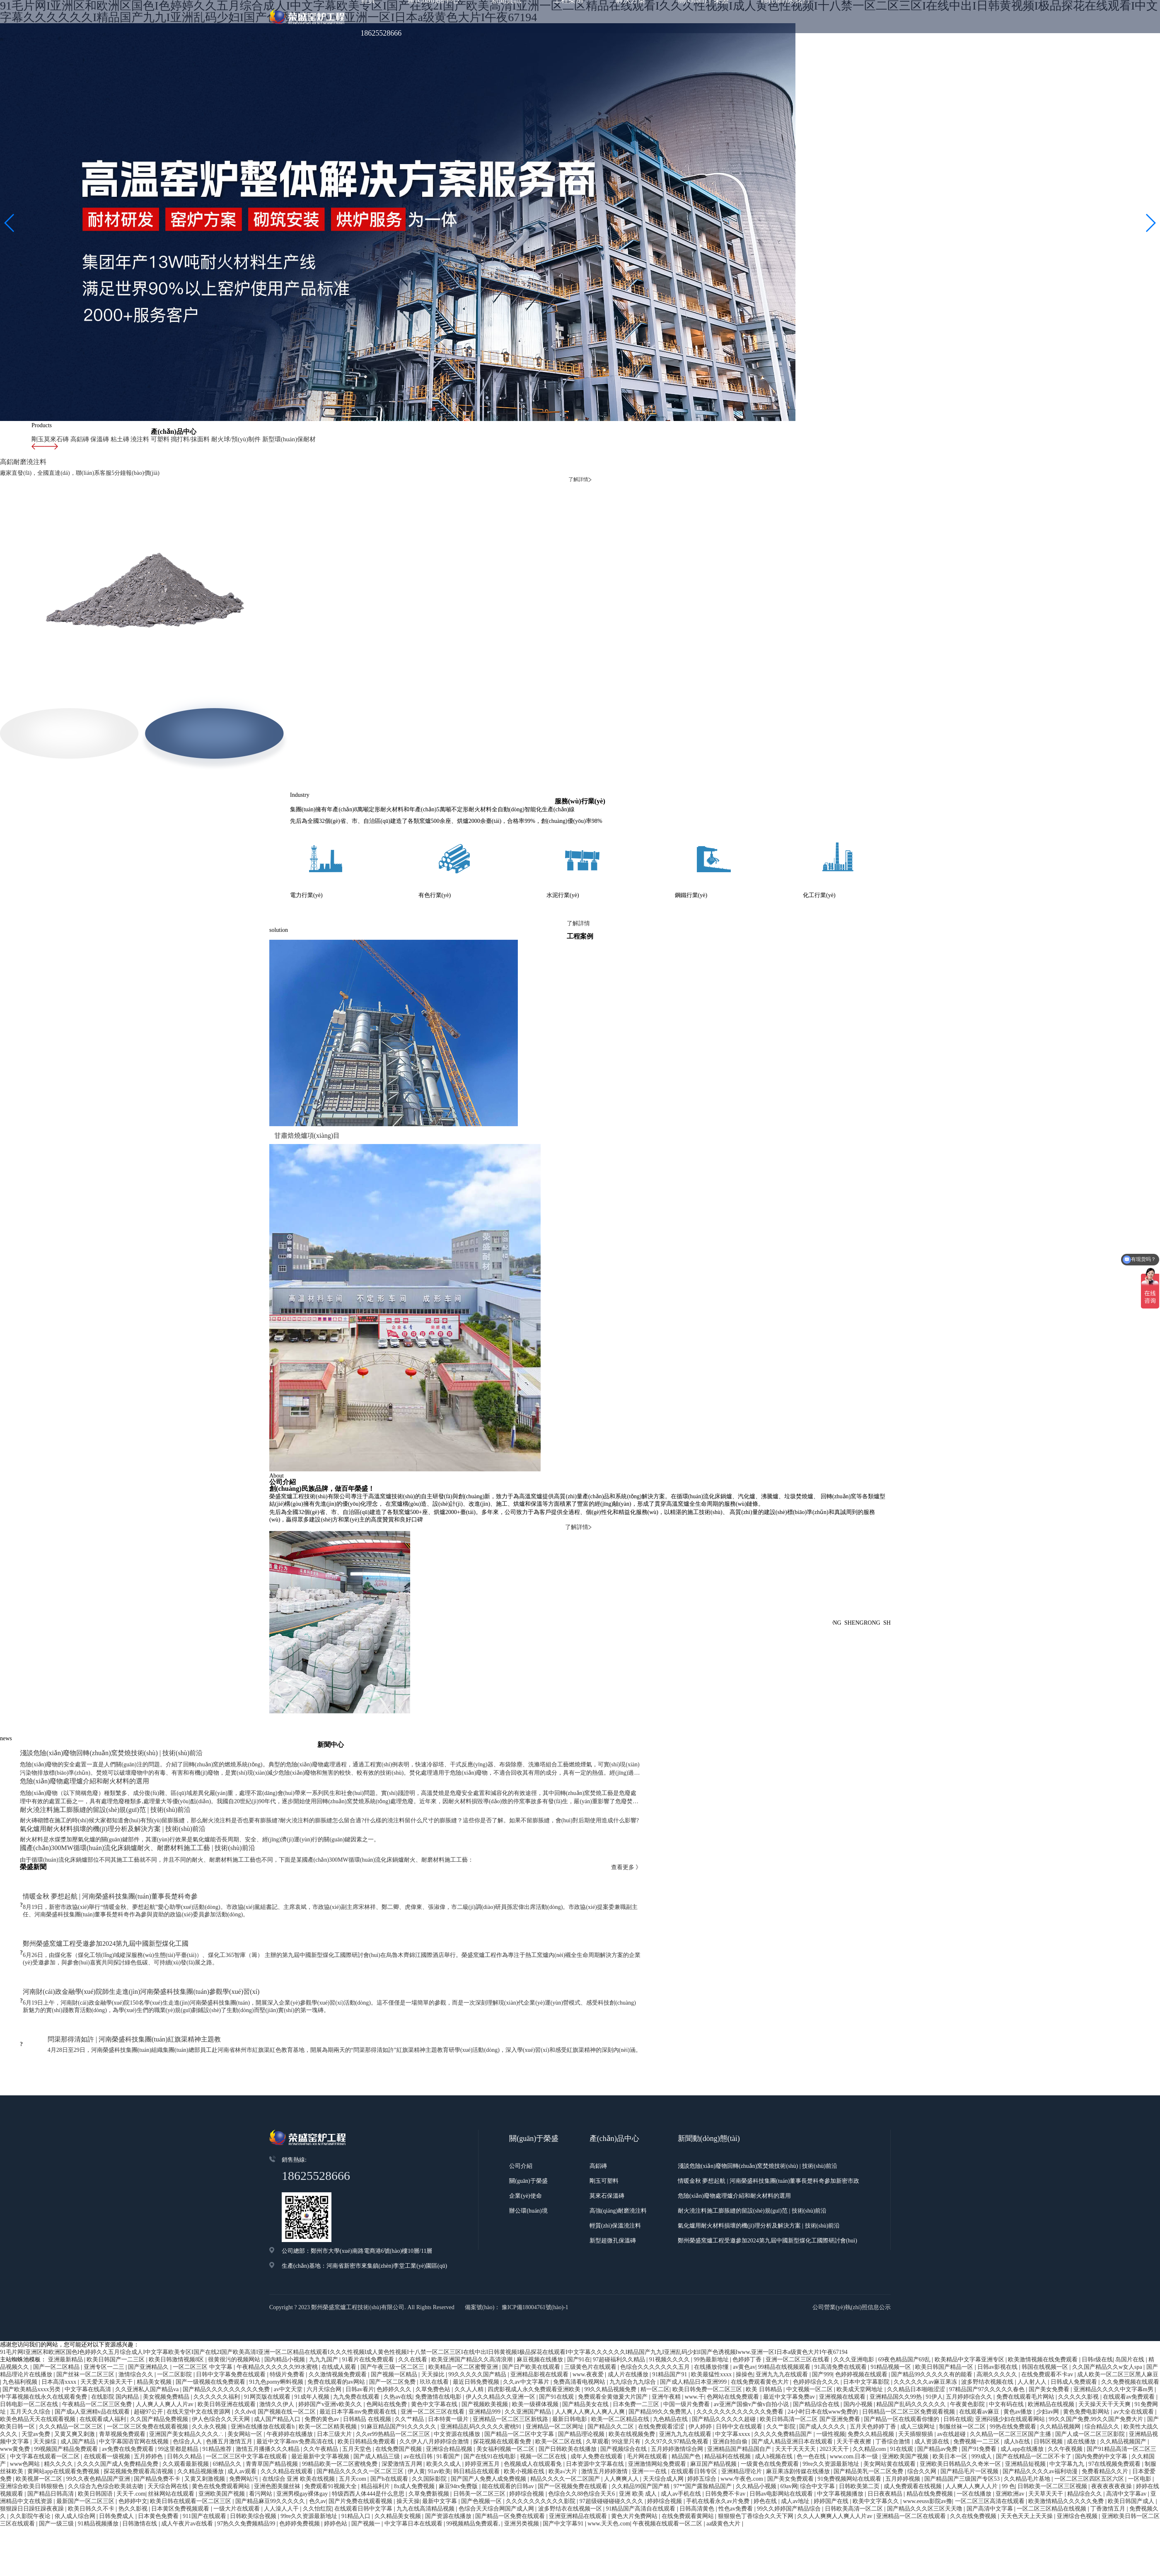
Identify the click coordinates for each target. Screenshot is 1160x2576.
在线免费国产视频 (399, 2405)
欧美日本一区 (951, 2412)
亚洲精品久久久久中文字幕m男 (1114, 2345)
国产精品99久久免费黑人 (661, 2367)
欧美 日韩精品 (764, 2345)
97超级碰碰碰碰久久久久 (612, 2457)
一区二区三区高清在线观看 (990, 2457)
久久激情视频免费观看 (338, 2330)
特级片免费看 (288, 2330)
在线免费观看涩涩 (662, 2382)
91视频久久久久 (670, 2315)
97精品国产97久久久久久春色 (987, 2345)
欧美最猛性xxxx (712, 2330)
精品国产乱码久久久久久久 (911, 2360)
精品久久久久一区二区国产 (566, 2434)
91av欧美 (439, 2427)
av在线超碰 (952, 2390)
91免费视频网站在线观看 (850, 2434)
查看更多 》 (626, 1832)
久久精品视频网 (1061, 2382)
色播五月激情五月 (230, 2397)
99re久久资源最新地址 (831, 2419)
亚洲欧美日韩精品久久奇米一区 (961, 2419)
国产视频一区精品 (395, 2330)
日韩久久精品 (185, 2412)
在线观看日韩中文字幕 (364, 2464)
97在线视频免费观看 (1115, 2419)
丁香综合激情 (893, 2397)
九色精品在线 (671, 2375)
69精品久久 (228, 2419)
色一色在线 (812, 2412)
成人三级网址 (918, 2382)
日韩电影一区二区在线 (30, 2360)
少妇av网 (1048, 2367)
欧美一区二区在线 (559, 2397)
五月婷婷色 (149, 2412)
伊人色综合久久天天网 (221, 2375)
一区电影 (1140, 2434)
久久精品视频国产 (1124, 2397)
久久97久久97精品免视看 (677, 2397)
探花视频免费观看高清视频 (139, 2427)
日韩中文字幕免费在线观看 (231, 2330)
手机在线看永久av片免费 (718, 2457)
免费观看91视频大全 (331, 2442)
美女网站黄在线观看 (890, 2419)
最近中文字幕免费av (790, 2352)
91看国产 (449, 2412)
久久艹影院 (781, 2382)
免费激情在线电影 (439, 2352)
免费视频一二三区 (977, 2397)
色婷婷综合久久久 (817, 2337)
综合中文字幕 (818, 2442)
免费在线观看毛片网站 (1026, 2352)
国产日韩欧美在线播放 (568, 2405)
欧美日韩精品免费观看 (367, 2397)
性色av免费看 (736, 2464)
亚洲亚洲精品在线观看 (579, 2472)
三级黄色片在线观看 (591, 2323)
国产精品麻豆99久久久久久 (271, 2457)
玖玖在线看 (435, 2337)
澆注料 (133, 438)
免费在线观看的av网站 (337, 2337)
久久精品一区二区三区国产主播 (1011, 2390)
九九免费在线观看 (357, 2352)
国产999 (822, 2330)
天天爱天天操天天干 (107, 2337)
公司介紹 (520, 2122)
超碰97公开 (149, 2367)
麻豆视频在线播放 (541, 2315)
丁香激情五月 (1108, 2464)
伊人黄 (416, 2427)
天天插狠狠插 (916, 2390)
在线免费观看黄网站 (688, 2472)
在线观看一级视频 (108, 2412)
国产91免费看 (980, 2405)
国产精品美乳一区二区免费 (869, 2427)
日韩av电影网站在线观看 (781, 2449)
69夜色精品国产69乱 (905, 2315)
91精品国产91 (670, 2330)
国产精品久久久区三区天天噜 (925, 2464)
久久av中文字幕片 (527, 2337)
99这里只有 (626, 2397)
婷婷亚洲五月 (483, 2419)
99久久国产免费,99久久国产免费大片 (1096, 2375)
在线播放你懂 (712, 2323)
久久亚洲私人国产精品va (147, 2345)
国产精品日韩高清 (51, 2449)
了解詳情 (580, 909)
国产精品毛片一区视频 (970, 2427)
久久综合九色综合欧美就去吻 (106, 2442)
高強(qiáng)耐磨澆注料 (618, 2166)
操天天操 (408, 2457)
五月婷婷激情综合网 (678, 2405)
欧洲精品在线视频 (1052, 2360)
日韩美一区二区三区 (480, 2449)
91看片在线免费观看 (369, 2315)
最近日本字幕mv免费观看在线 (358, 2367)
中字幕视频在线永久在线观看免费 (44, 2352)
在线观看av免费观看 (1129, 2352)
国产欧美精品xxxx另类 (32, 2345)
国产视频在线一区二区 (287, 2367)
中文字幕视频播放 (841, 2449)
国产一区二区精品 (57, 2323)
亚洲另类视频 (522, 2479)
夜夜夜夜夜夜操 (1112, 2442)
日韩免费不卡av (726, 2449)
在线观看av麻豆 (980, 2367)
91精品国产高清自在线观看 (641, 2464)
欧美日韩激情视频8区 (177, 2315)
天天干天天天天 (796, 2405)
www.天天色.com (608, 2479)
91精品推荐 (218, 2405)
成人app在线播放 (1023, 2405)
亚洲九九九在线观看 (783, 2330)
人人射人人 (1032, 2337)
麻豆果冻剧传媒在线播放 (798, 2427)
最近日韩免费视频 (477, 2337)
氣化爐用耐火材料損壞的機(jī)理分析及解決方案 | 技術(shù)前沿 (759, 2181)
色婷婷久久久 (395, 2345)
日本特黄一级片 (449, 2375)
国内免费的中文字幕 (1102, 2412)
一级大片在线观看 (237, 2464)
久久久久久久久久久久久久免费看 (740, 2367)
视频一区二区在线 (544, 2412)
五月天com (353, 2434)
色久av (317, 2457)
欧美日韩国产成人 (1132, 2457)
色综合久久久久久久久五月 (655, 2323)
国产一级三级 (57, 2479)
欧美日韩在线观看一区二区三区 (191, 2457)
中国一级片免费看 (687, 2360)
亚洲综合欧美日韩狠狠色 (32, 2442)
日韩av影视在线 (998, 2323)
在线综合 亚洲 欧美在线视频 (299, 2434)
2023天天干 (835, 2405)
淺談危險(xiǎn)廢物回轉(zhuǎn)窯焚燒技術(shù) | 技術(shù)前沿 (757, 2122)
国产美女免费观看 (791, 2434)
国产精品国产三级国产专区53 (962, 2434)
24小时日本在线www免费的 (824, 2367)
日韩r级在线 (1097, 2315)
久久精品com (870, 2405)
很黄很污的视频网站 (235, 2315)
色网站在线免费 (387, 2360)
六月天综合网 (325, 2345)
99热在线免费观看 (1014, 2382)
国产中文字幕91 (564, 2479)
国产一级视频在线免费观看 (211, 2337)
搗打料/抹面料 (180, 438)
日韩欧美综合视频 (254, 2472)
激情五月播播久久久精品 (268, 2405)
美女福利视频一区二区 (506, 2405)
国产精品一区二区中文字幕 (520, 2390)
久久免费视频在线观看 (1130, 2337)
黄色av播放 (1018, 2367)
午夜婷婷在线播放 (290, 2390)
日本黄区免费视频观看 (181, 2464)
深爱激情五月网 (403, 2419)
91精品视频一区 (891, 2323)
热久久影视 (133, 2464)
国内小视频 (858, 2360)
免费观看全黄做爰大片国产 (613, 2352)
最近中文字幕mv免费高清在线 (295, 2397)
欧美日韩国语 (96, 2449)
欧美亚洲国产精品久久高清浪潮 (472, 2315)
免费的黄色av (322, 2375)
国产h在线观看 (390, 2434)
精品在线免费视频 (930, 2449)
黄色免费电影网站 (1087, 2367)
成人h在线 (1018, 2397)
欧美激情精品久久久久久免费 (1066, 2457)
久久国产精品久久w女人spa (1107, 2323)
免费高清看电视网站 (580, 2337)
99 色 (1008, 2442)
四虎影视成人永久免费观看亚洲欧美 (535, 2345)
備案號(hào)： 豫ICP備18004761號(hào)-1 (516, 2263)
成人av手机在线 (682, 2449)
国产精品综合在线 (817, 2360)
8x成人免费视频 (415, 2442)
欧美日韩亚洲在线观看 (227, 2360)
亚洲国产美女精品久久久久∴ (187, 2390)
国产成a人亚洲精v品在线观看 (93, 2367)
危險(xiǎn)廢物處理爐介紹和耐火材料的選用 (734, 2151)
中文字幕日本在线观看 (414, 2479)
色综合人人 (188, 2397)
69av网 (788, 2442)
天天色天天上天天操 (1027, 2472)
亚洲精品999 (485, 2367)
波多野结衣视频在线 (988, 2337)
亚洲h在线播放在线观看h (263, 2382)
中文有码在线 (1007, 2360)
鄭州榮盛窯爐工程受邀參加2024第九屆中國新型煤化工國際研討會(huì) (767, 2196)
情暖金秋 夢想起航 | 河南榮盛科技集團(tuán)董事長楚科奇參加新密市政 (769, 2136)
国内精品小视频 (285, 2315)
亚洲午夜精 (667, 2352)
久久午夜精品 (321, 2405)
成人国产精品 (78, 2397)
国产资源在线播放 (449, 2472)
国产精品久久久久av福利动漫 (1041, 2427)
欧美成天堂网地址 (860, 2345)
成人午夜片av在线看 (188, 2479)
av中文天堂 (289, 2345)
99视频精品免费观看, (473, 2479)
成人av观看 (242, 2427)
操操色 (744, 2330)
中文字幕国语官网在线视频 (134, 2397)
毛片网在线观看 (648, 2412)
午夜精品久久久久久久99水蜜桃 (278, 2323)
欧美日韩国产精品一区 (945, 2323)
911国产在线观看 (205, 2472)
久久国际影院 (430, 2434)
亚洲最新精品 (66, 2315)
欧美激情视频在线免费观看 (1043, 2315)
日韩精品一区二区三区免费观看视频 (909, 2367)
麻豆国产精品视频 (714, 2419)
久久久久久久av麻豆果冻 (926, 2337)
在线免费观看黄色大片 (760, 2337)
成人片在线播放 (629, 2330)
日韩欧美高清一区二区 (855, 2464)
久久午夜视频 (1066, 2405)
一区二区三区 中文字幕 (203, 2323)
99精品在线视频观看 (785, 2323)
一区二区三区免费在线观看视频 (148, 2382)
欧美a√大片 (564, 2427)
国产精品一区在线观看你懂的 (902, 2375)
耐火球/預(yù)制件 (223, 438)
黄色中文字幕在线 (435, 2360)
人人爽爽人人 (622, 2434)
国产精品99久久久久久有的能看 (932, 2330)
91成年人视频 (313, 2352)
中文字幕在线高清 (89, 2345)
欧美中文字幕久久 (877, 2457)
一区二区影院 (175, 2330)
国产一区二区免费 (393, 2337)
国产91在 (578, 2315)
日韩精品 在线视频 (367, 2375)
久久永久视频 (210, 2382)
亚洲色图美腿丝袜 (278, 2442)
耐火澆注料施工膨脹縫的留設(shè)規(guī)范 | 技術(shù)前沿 (752, 2166)
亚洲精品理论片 (742, 2427)
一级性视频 (830, 2390)
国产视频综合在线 (624, 2405)
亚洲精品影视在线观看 (540, 2330)
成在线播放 (1082, 2397)
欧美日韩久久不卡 (92, 2464)
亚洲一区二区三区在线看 (798, 2315)
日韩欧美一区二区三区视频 (1053, 2442)
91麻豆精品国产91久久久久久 (399, 2382)
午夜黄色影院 (968, 2360)
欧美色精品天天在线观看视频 (38, 2375)
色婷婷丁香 (747, 2315)
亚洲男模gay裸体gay (302, 2449)
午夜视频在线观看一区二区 (668, 2479)
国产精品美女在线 (586, 2360)
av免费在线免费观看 (128, 2405)
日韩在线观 (957, 2375)
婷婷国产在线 (832, 2457)
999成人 (982, 2412)
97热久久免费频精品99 (247, 2479)
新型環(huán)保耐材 (272, 438)
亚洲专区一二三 (105, 2323)
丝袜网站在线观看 (172, 2449)
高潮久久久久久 (997, 2330)
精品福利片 (376, 2442)
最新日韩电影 (570, 2375)
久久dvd (244, 2367)
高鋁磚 (76, 438)
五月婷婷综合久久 (970, 2352)
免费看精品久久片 (1106, 2427)
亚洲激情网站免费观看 (658, 2419)
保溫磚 (95, 438)
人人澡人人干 (282, 2464)
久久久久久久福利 (217, 2352)
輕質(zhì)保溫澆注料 (615, 2181)
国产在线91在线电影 (490, 2412)
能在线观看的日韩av (508, 2442)
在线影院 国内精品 (115, 2352)
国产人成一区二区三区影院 (1090, 2390)
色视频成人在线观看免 (533, 2419)
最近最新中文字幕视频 (321, 2412)
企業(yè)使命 (525, 2151)
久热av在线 (398, 2352)
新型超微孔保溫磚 (613, 2196)
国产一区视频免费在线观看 (573, 2442)
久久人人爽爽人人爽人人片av (835, 2472)
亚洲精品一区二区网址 (555, 2382)
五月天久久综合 (31, 2367)
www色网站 (25, 2419)
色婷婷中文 (132, 2457)
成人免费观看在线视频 (913, 2442)
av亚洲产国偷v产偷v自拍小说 (752, 2360)
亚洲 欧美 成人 (638, 2449)
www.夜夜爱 (589, 2330)
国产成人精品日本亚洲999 (694, 2337)
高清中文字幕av (1127, 2449)
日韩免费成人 (117, 2472)
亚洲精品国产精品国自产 (740, 2405)
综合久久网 (922, 2427)
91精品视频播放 (99, 2479)
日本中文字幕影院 (867, 2337)
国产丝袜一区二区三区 (86, 2330)
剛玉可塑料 (604, 2136)
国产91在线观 (557, 2352)
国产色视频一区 (482, 2457)
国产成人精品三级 (377, 2412)
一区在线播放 (975, 2449)
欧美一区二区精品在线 (621, 2375)
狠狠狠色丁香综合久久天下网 (756, 2472)
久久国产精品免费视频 (160, 2375)
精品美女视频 (155, 2337)
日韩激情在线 (140, 2479)
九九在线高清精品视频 (426, 2464)
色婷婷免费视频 (300, 2479)
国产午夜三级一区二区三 (393, 2323)
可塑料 (152, 438)
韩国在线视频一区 (1046, 2323)
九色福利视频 (20, 2337)
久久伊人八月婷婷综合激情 (435, 2397)
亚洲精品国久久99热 (896, 2352)
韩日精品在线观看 (477, 2427)
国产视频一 (366, 2479)
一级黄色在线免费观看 (770, 2419)
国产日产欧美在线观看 (532, 2323)
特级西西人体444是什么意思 (369, 2449)
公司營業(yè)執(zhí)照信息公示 (851, 2263)
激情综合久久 (136, 2330)
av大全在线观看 (1134, 2367)
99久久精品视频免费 (611, 2345)
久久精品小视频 (757, 2442)
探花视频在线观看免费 (503, 2397)
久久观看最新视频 (186, 2419)
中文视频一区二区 (810, 2345)
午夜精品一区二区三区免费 (97, 2360)
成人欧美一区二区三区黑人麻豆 (1117, 2330)
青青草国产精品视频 (273, 2419)
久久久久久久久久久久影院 (541, 2457)
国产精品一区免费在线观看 (510, 2472)
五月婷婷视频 (903, 2434)
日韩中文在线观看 (740, 2382)
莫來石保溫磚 (607, 2151)
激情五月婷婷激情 (605, 2427)
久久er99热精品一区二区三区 (393, 2390)
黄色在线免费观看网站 (221, 2442)
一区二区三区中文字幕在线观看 (247, 2412)
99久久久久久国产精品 (478, 2330)
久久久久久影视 (1079, 2352)
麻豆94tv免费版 (459, 2442)
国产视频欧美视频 (486, 2360)
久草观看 (597, 2397)
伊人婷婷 (701, 2382)
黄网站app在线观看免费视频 (64, 2427)
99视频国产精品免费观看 (66, 2405)
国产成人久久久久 (823, 2382)
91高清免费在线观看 (841, 2323)
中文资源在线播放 (458, 2390)
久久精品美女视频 (399, 2472)
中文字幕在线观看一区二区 (45, 2412)
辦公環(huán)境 (528, 2166)
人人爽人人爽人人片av (165, 2360)
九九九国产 (324, 2315)
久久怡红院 (317, 2464)
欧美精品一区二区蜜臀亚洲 (464, 2323)
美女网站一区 (245, 2390)
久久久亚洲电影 (855, 2315)
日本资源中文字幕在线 (596, 2419)
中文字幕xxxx (733, 2390)
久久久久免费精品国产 (784, 2390)
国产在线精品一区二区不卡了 (1034, 2412)
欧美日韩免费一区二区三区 (708, 2345)
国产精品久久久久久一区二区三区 (361, 2427)
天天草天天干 (1046, 2449)
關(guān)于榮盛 (528, 2136)
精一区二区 (654, 2345)
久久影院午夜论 (31, 2472)
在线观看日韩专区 (695, 2427)
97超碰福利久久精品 (620, 2315)
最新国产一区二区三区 (86, 2457)
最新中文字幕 (440, 2457)
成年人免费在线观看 (597, 2412)
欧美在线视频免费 (633, 2390)
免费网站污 (244, 2434)
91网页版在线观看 (268, 2352)
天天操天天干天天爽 (1105, 2360)
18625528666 (380, 33)
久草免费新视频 (429, 2449)
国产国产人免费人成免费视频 (489, 2434)
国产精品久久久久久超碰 (724, 2375)
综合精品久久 (1103, 2382)
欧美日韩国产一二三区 (116, 2315)
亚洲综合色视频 (1078, 2472)
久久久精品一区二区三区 (71, 2382)
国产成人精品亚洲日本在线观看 (793, 2397)
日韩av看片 (360, 2345)
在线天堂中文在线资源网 (199, 2367)
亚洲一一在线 (650, 2427)
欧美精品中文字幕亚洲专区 (970, 2315)
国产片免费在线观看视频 (361, 2457)
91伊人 (934, 2352)
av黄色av (744, 2323)
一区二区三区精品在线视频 (1052, 2464)
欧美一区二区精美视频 (328, 2382)
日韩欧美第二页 (860, 2442)
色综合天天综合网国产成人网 (497, 2464)
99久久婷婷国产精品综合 (789, 2464)
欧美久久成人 (444, 2419)
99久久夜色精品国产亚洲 (99, 2434)
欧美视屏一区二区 (40, 2434)
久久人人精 (469, 2345)
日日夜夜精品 (886, 2449)
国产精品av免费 (938, 2405)
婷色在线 (766, 2457)
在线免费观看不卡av (1048, 2330)
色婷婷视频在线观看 (862, 2330)
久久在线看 (413, 2315)
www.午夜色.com (742, 2434)
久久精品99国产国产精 (641, 2442)
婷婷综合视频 (527, 2449)
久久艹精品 (410, 2375)
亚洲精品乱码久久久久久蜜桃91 (481, 2382)
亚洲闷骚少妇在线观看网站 (1010, 2375)
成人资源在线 (932, 2397)
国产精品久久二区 (611, 2382)
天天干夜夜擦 (854, 2397)
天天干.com (130, 2449)
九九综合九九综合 (633, 2337)
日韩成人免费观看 (1075, 2337)
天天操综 (45, 2397)
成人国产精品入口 (278, 2375)
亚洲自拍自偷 (731, 2397)
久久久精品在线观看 (287, 2427)
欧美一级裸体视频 (536, 2360)
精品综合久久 (1085, 2449)
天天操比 (433, 2330)
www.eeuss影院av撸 (927, 2457)
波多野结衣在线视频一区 (571, 2464)
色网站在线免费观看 (734, 2352)
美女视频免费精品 (167, 2352)
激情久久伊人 (277, 2360)
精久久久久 (59, 2419)
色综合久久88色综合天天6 (582, 2449)
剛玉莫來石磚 (48, 438)
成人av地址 (796, 2457)
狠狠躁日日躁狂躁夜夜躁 (32, 2464)
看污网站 (261, 2449)
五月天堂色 (357, 2405)
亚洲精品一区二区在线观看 (911, 2472)
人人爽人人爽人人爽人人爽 (590, 2367)
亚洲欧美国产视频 (906, 2412)
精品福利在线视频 (728, 2412)
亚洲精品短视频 (1026, 2419)
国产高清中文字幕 (991, 2464)
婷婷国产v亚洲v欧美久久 (331, 2360)
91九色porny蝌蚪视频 (276, 2337)
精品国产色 (687, 2412)
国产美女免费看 (1050, 2345)
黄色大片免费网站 (635, 2472)
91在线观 (902, 2405)
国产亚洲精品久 (149, 2323)
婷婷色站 (336, 2479)
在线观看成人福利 (104, 2375)
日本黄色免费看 (159, 2472)
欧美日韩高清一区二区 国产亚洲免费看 (810, 2375)
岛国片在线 (1130, 2315)
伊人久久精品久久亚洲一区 (501, 2352)
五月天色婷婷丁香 (874, 2382)
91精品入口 (356, 2472)
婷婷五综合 (702, 2434)
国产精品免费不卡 (158, 2434)
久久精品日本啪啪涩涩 (917, 2345)
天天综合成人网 (664, 2434)
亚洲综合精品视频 (450, 2405)
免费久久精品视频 (872, 2390)
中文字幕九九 (1067, 2419)
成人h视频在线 (774, 2412)
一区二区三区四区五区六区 (1090, 2434)
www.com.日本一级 (855, 2412)
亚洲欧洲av (1011, 2449)
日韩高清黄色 (697, 2464)
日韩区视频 (1049, 2397)
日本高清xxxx (59, 2337)
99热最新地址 (712, 2315)
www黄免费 (15, 2405)
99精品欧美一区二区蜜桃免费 (340, 2419)
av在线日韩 (419, 2412)
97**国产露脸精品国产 (703, 2442)
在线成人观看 (339, 2323)
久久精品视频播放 (201, 2427)
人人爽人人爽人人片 (972, 2442)
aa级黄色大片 (724, 2479)
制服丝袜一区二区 (963, 2382)
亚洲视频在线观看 (843, 2352)
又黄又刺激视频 (205, 2434)
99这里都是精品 (179, 2405)
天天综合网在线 (168, 2442)
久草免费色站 (434, 2345)
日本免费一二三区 (637, 2360)
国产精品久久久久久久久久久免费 (227, 2345)
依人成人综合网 (76, 2472)
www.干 (694, 2352)
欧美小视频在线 (525, 2427)
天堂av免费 (37, 2390)
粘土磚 (114, 438)
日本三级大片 (335, 2390)
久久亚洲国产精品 (529, 2367)
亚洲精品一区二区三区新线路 (511, 2375)
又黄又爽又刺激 (75, 2390)
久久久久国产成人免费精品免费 (118, 2419)
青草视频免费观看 (123, 2390)
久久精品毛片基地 (1028, 2434)
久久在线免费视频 (974, 2472)
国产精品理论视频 (582, 2390)
